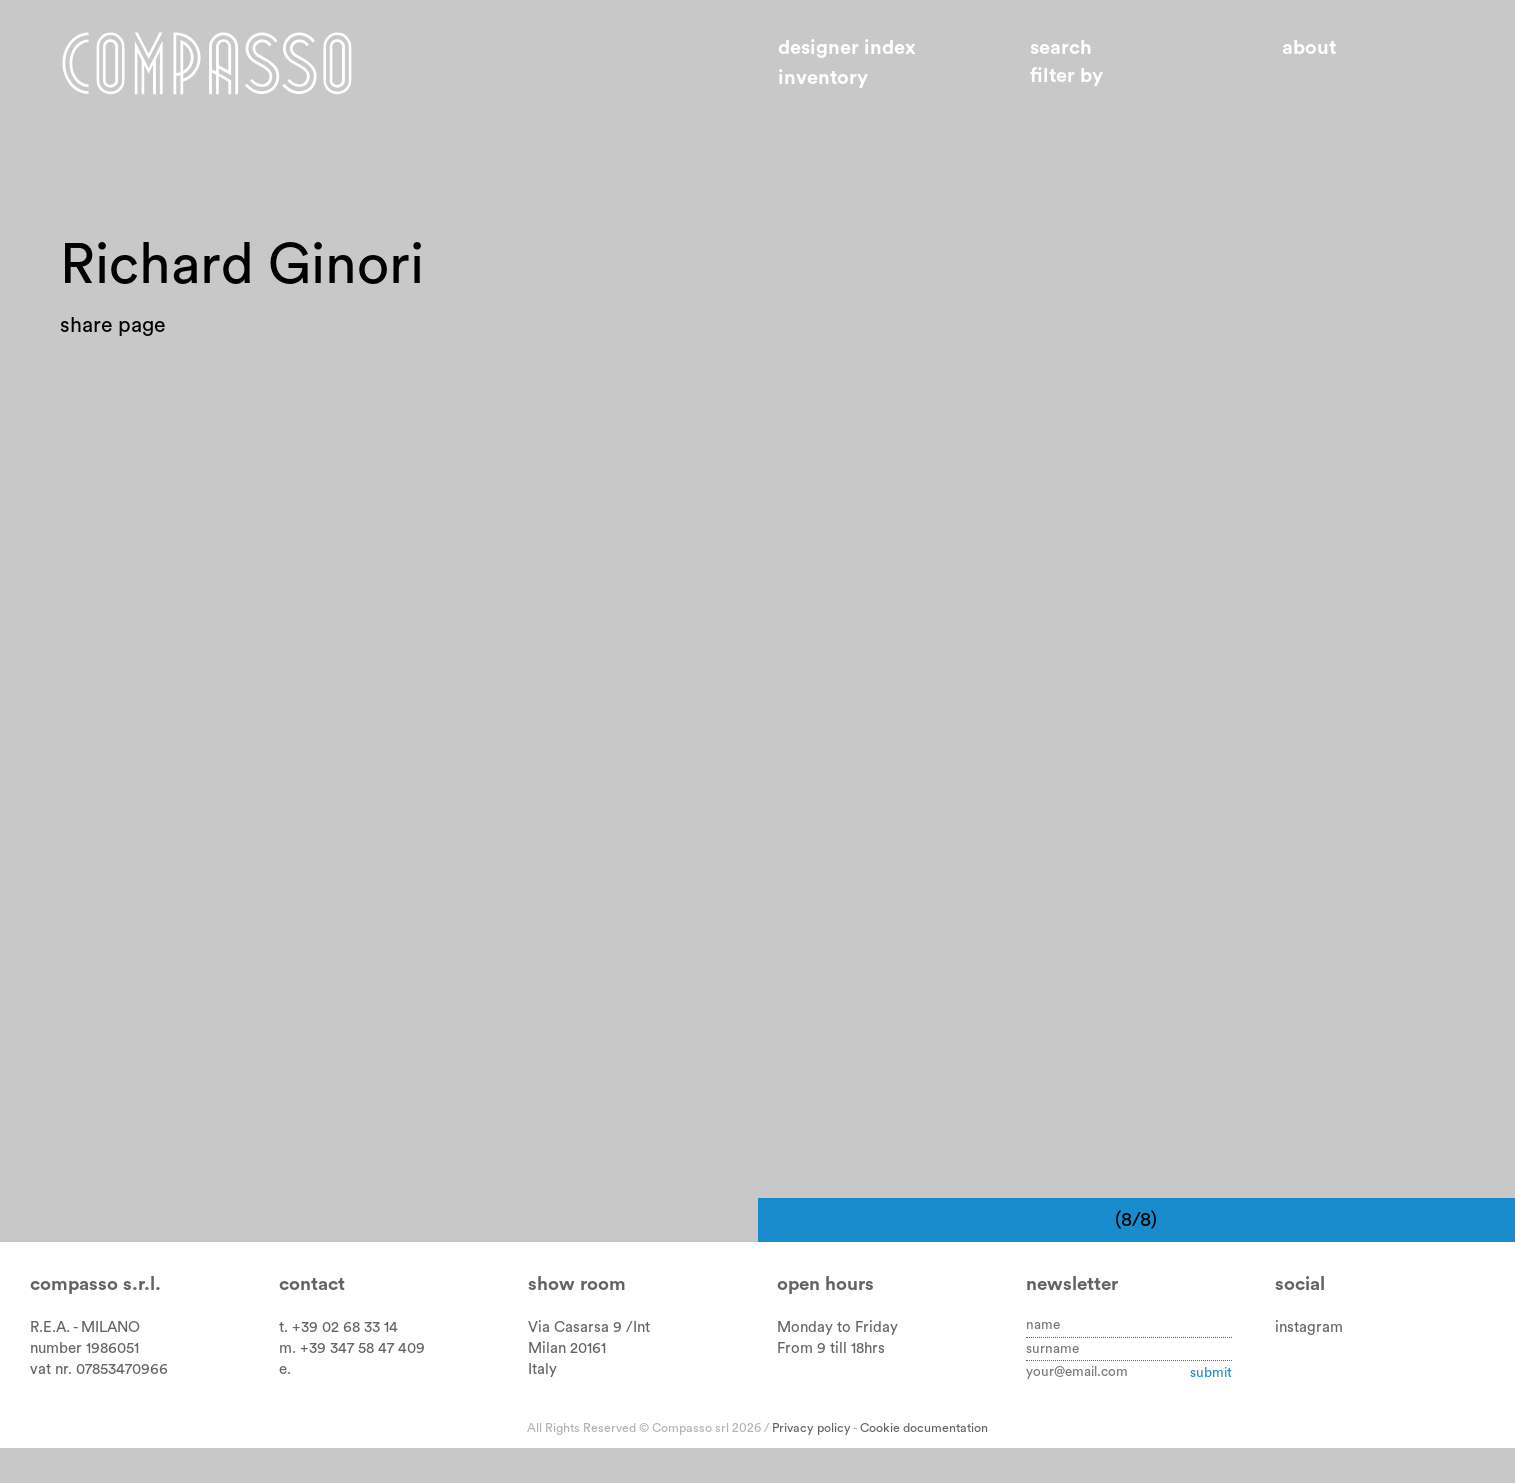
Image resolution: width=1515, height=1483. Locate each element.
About (1309, 48)
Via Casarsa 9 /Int (589, 1362)
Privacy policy (811, 1462)
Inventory (823, 78)
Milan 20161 (567, 1383)
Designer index (847, 48)
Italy (542, 1404)
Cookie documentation (924, 1462)
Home (207, 63)
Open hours (825, 1319)
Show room (577, 1319)
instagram (1309, 1362)
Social (1300, 1319)
